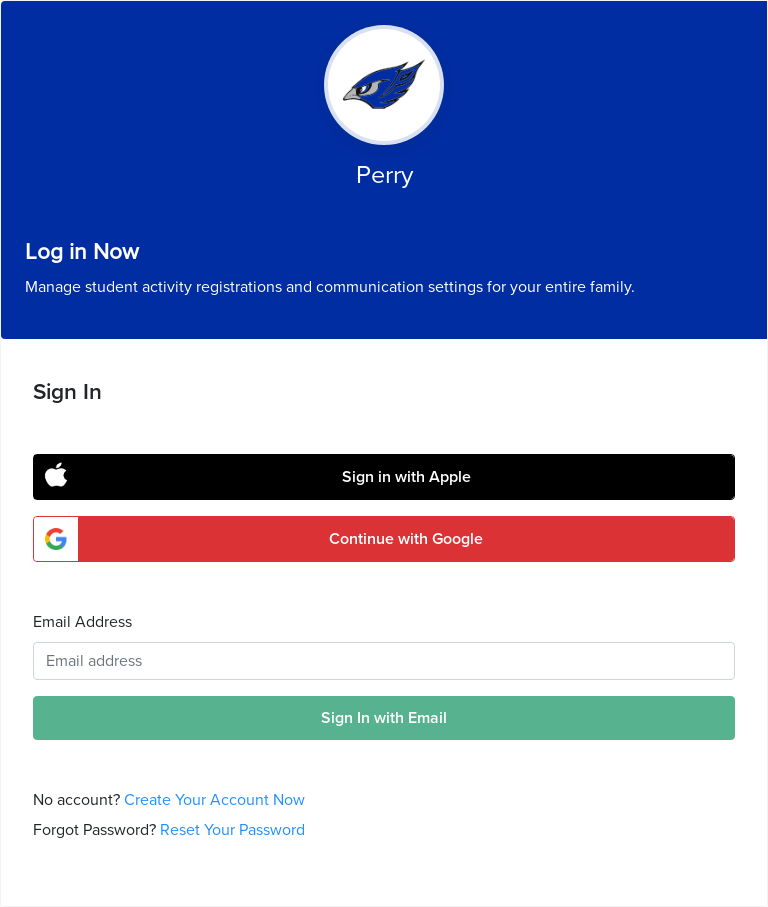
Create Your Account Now (214, 800)
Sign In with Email (384, 718)
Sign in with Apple (406, 477)
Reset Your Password (232, 830)
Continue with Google (406, 539)
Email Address (82, 622)
